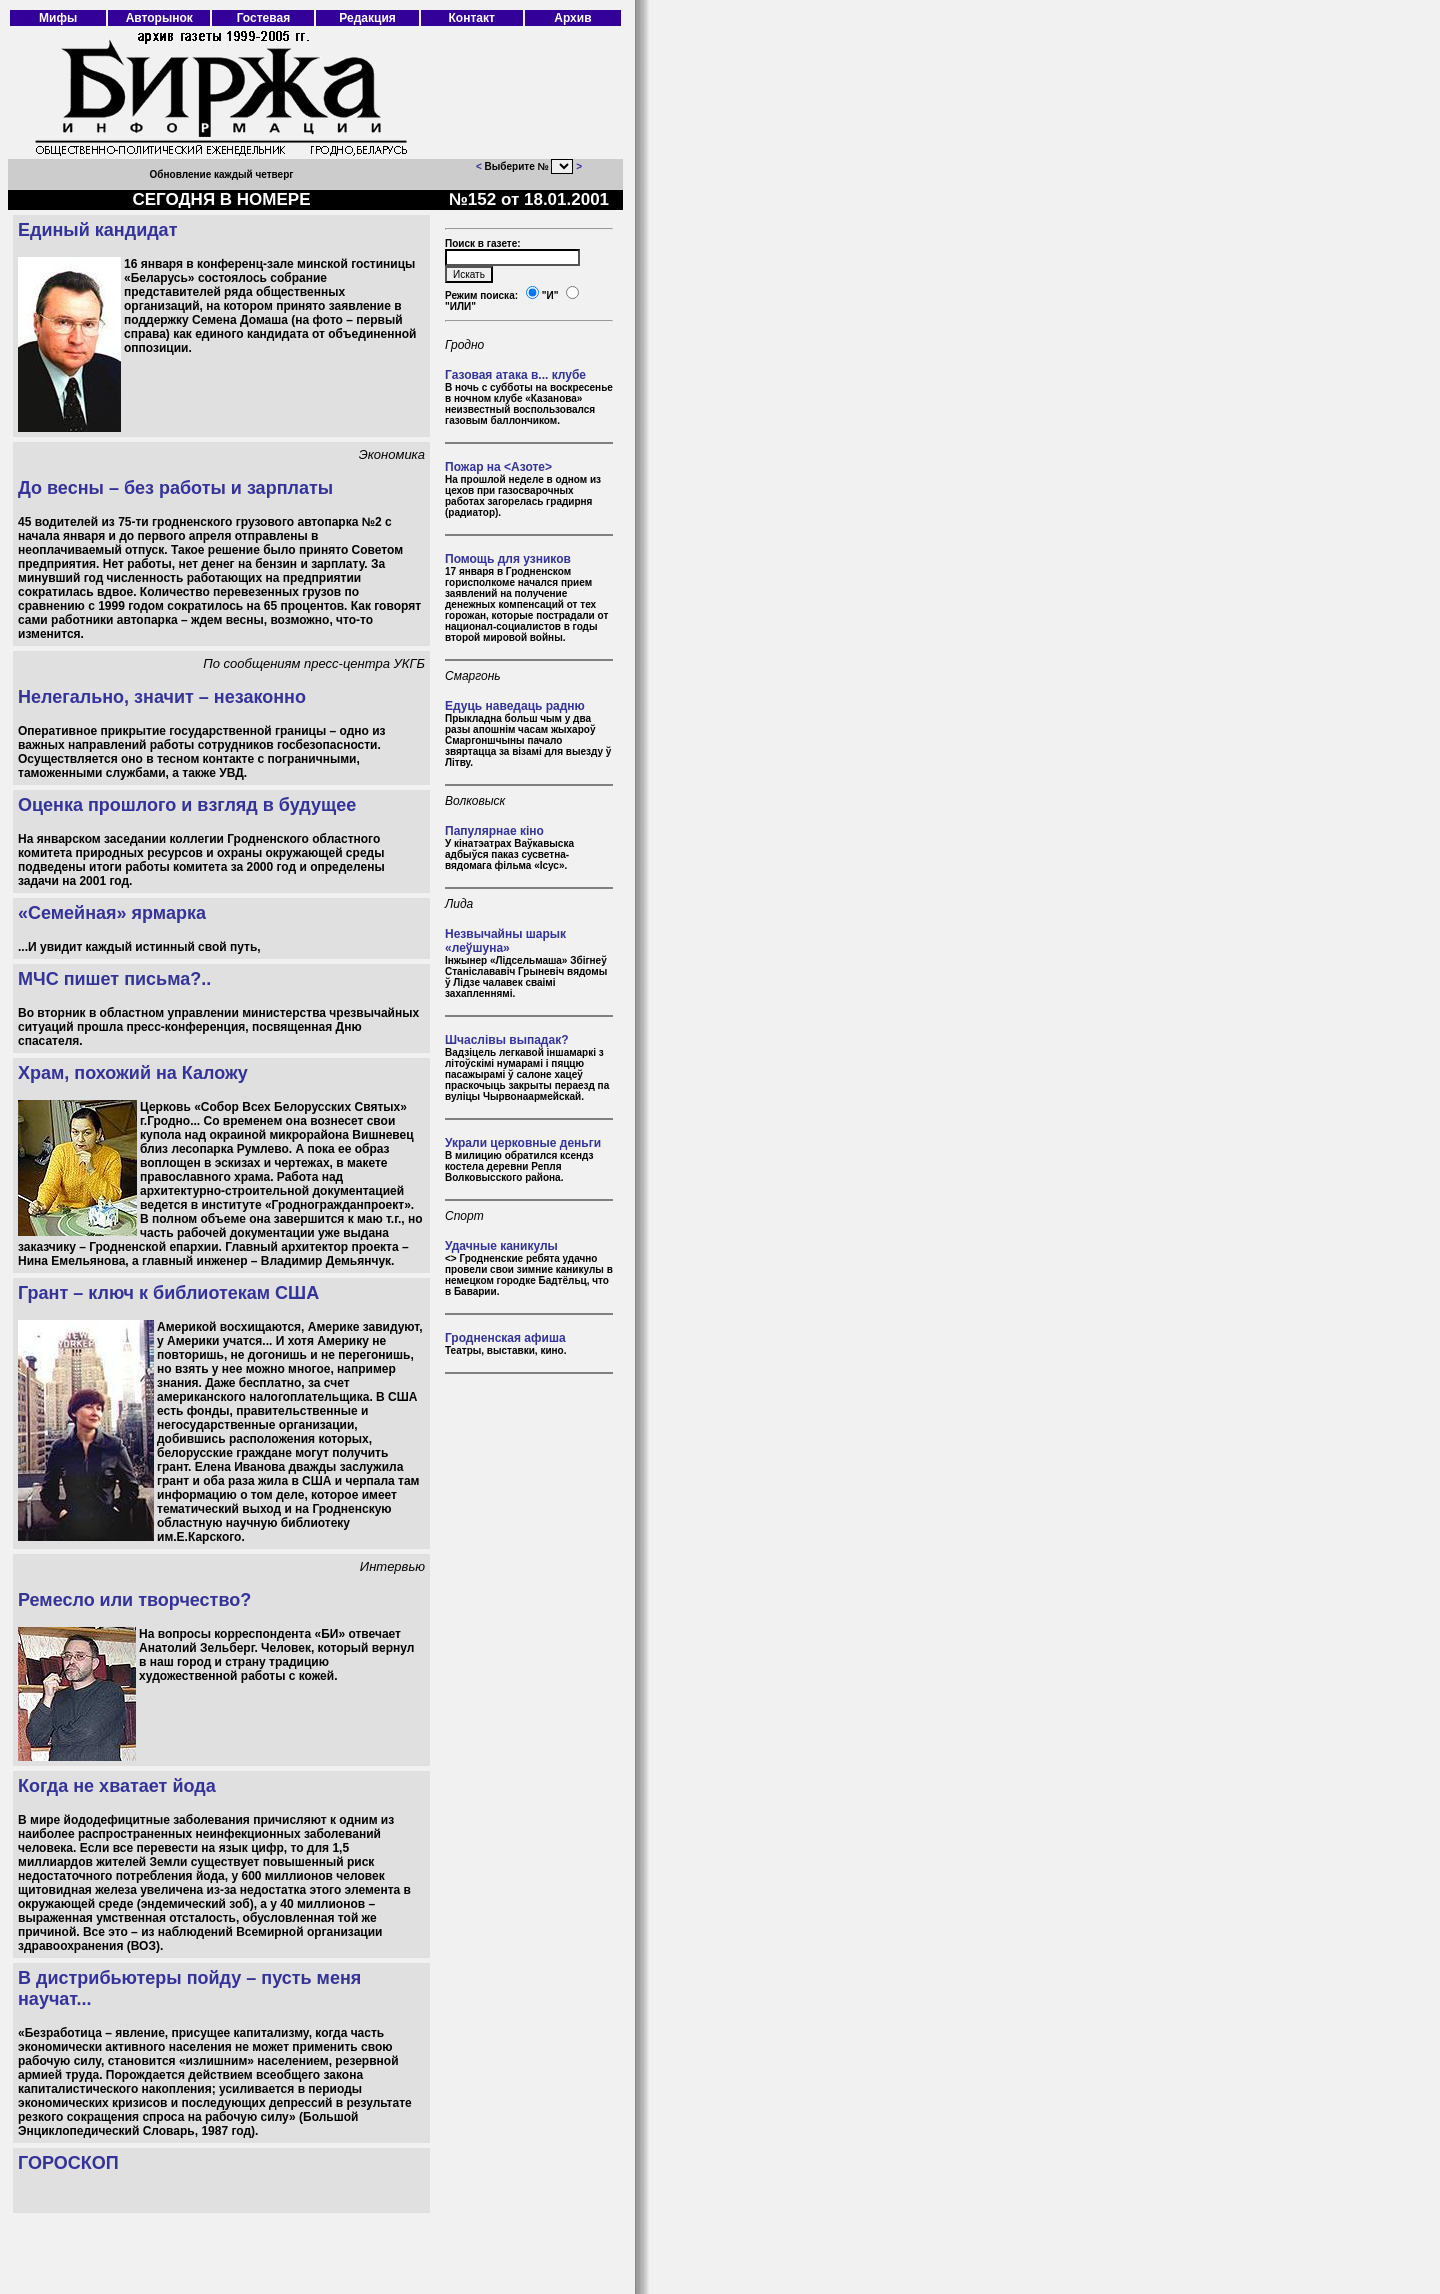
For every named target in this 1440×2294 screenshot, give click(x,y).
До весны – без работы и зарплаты (175, 488)
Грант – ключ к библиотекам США (168, 1293)
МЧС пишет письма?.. (114, 979)
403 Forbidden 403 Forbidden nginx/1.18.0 (562, 166)
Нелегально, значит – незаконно (162, 697)
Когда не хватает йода (117, 1786)
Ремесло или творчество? (134, 1600)
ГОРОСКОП (68, 2163)
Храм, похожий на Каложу (133, 1073)
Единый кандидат (97, 230)
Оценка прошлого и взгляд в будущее (187, 805)
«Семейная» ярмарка (112, 913)
